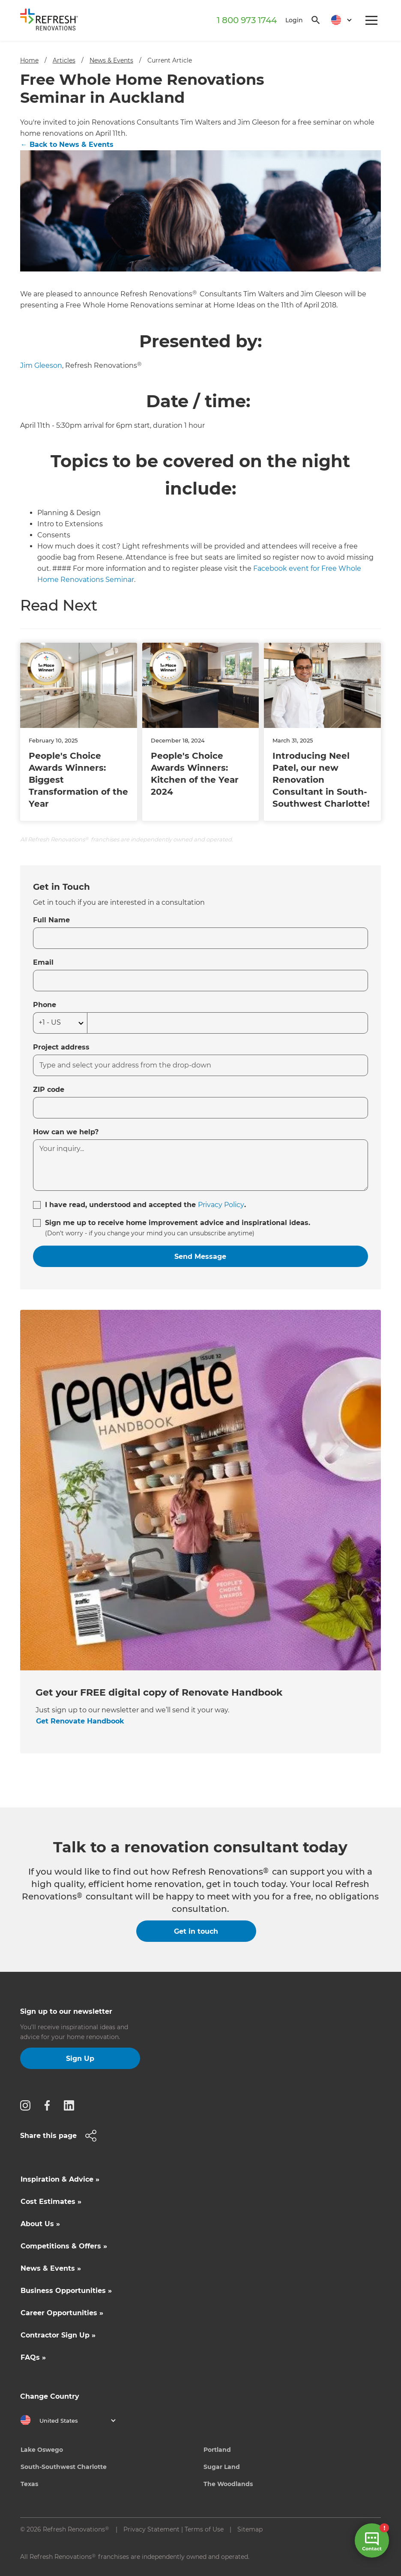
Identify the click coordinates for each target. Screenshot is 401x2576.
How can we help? (66, 1132)
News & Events (111, 60)
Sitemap (250, 2529)
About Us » (40, 2224)
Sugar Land (221, 2467)
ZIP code (48, 1089)
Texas (29, 2484)
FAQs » (33, 2357)
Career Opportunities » (62, 2313)
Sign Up (80, 2058)
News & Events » (51, 2268)
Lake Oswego (42, 2450)
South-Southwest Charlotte (64, 2467)
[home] (52, 21)
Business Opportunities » (66, 2291)
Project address (61, 1047)
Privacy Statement (151, 2529)
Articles (64, 60)
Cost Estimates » (51, 2201)
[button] (338, 20)
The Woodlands (228, 2484)
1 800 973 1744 (247, 20)
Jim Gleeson (41, 365)
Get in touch (196, 1931)
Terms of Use (204, 2529)
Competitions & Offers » (64, 2246)
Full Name (51, 920)
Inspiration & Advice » (60, 2179)
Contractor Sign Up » (58, 2335)
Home (29, 60)
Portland (217, 2450)
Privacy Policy (221, 1205)
